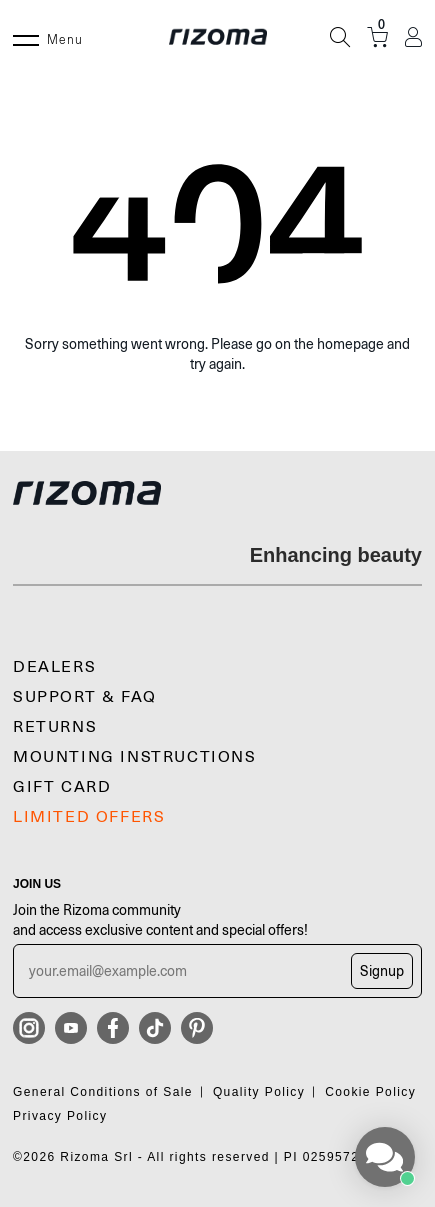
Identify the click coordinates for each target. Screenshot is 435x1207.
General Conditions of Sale (103, 1092)
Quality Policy (259, 1092)
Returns (55, 727)
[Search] (340, 37)
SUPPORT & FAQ (85, 697)
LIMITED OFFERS (89, 817)
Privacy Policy (60, 1116)
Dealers (54, 667)
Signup (382, 971)
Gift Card (62, 787)
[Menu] (26, 37)
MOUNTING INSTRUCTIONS (135, 757)
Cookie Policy (370, 1092)
